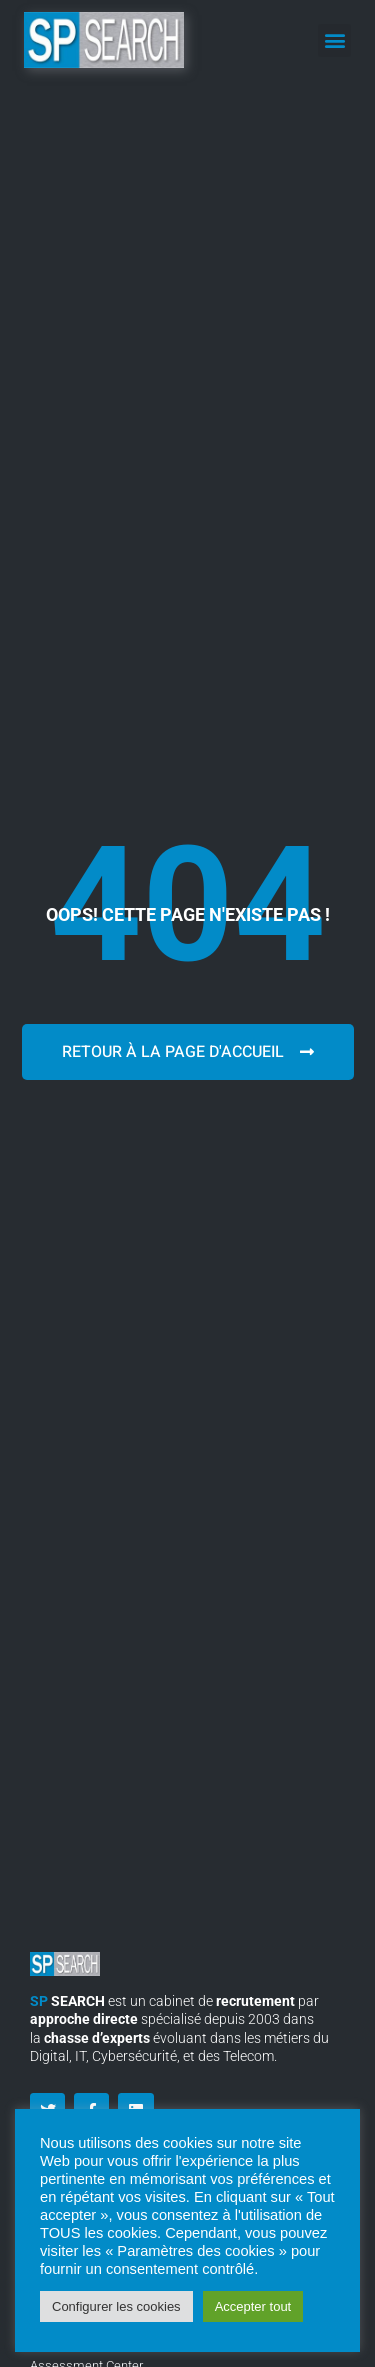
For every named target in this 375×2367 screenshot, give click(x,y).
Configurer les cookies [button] (116, 2306)
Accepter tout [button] (253, 2306)
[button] (334, 40)
